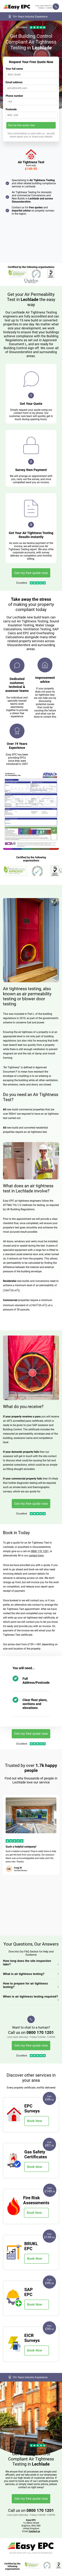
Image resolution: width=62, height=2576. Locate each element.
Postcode (11, 109)
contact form (36, 1555)
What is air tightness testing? (23, 1974)
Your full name (14, 68)
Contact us (34, 2531)
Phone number (14, 95)
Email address (14, 82)
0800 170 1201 (40, 1551)
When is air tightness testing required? (30, 1996)
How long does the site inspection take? (27, 1962)
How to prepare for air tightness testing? (25, 1985)
